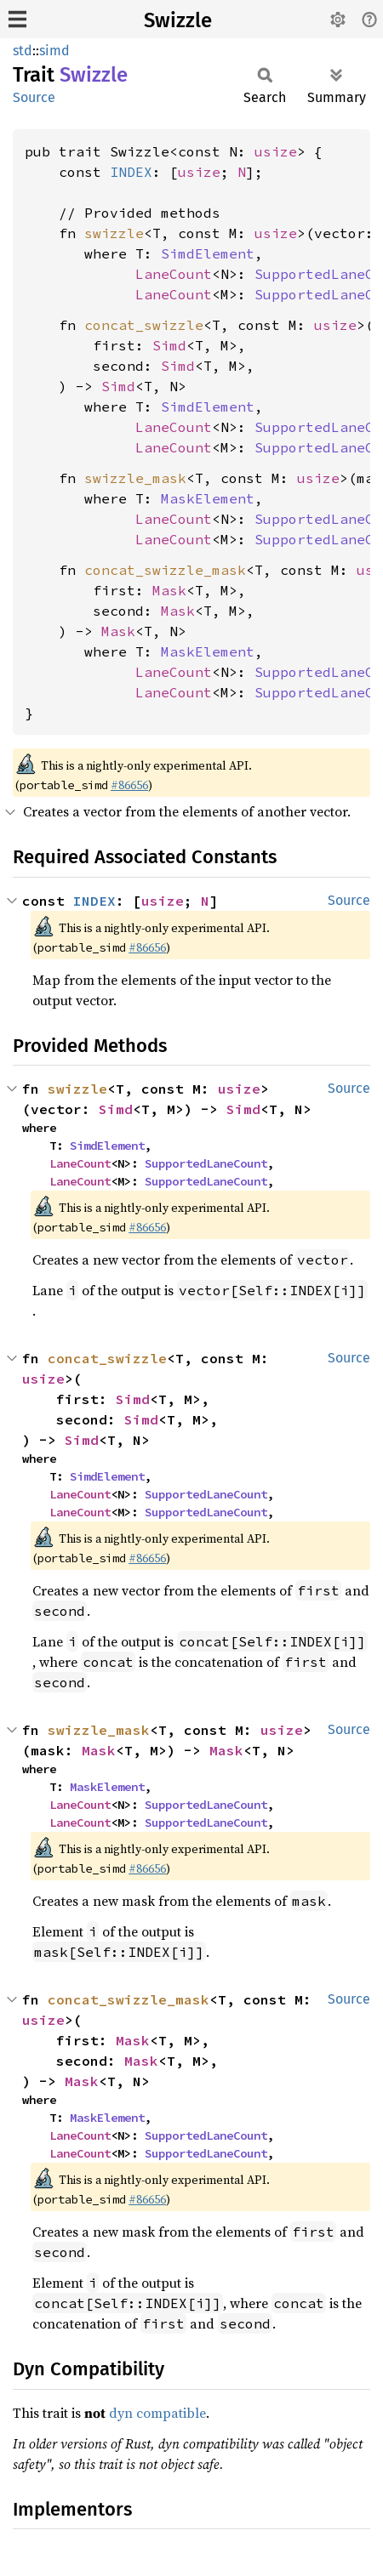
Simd (169, 345)
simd (54, 51)
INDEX (131, 171)
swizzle (114, 233)
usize (275, 151)
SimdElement (207, 253)
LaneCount (173, 273)
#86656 (129, 784)
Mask (169, 590)
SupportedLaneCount (206, 1163)
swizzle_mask (135, 477)
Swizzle (178, 20)
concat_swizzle (143, 324)
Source (34, 97)
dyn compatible (157, 2412)
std (22, 51)
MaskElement (207, 498)
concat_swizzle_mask (165, 569)
